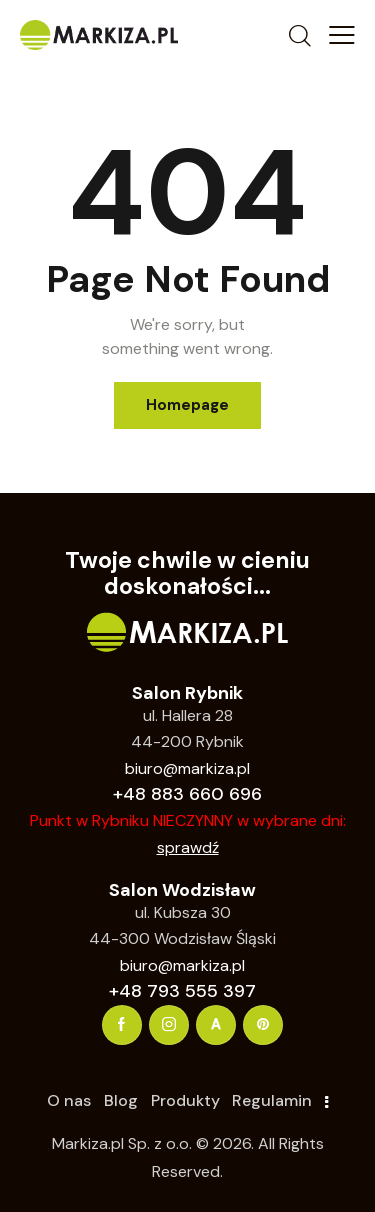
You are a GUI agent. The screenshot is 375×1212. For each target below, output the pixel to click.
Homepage (187, 405)
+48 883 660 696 (187, 794)
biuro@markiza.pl (187, 768)
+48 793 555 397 (182, 991)
